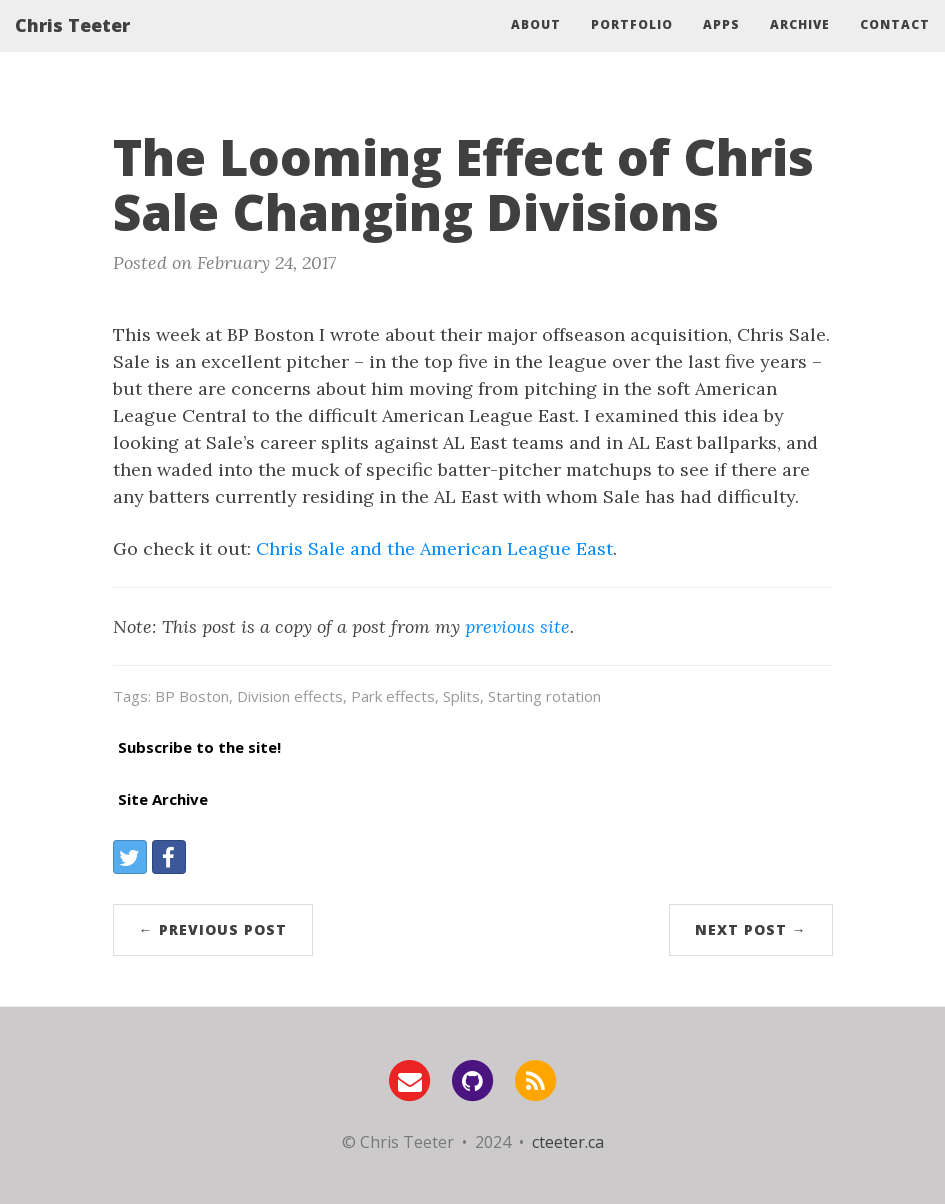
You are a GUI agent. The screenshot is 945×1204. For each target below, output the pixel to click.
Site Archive (163, 799)
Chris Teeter (72, 45)
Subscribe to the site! (199, 747)
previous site (517, 626)
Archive (800, 44)
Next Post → (751, 929)
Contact (895, 44)
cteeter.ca (568, 1142)
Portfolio (632, 44)
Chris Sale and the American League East (434, 548)
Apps (721, 44)
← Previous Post (213, 929)
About (536, 44)
